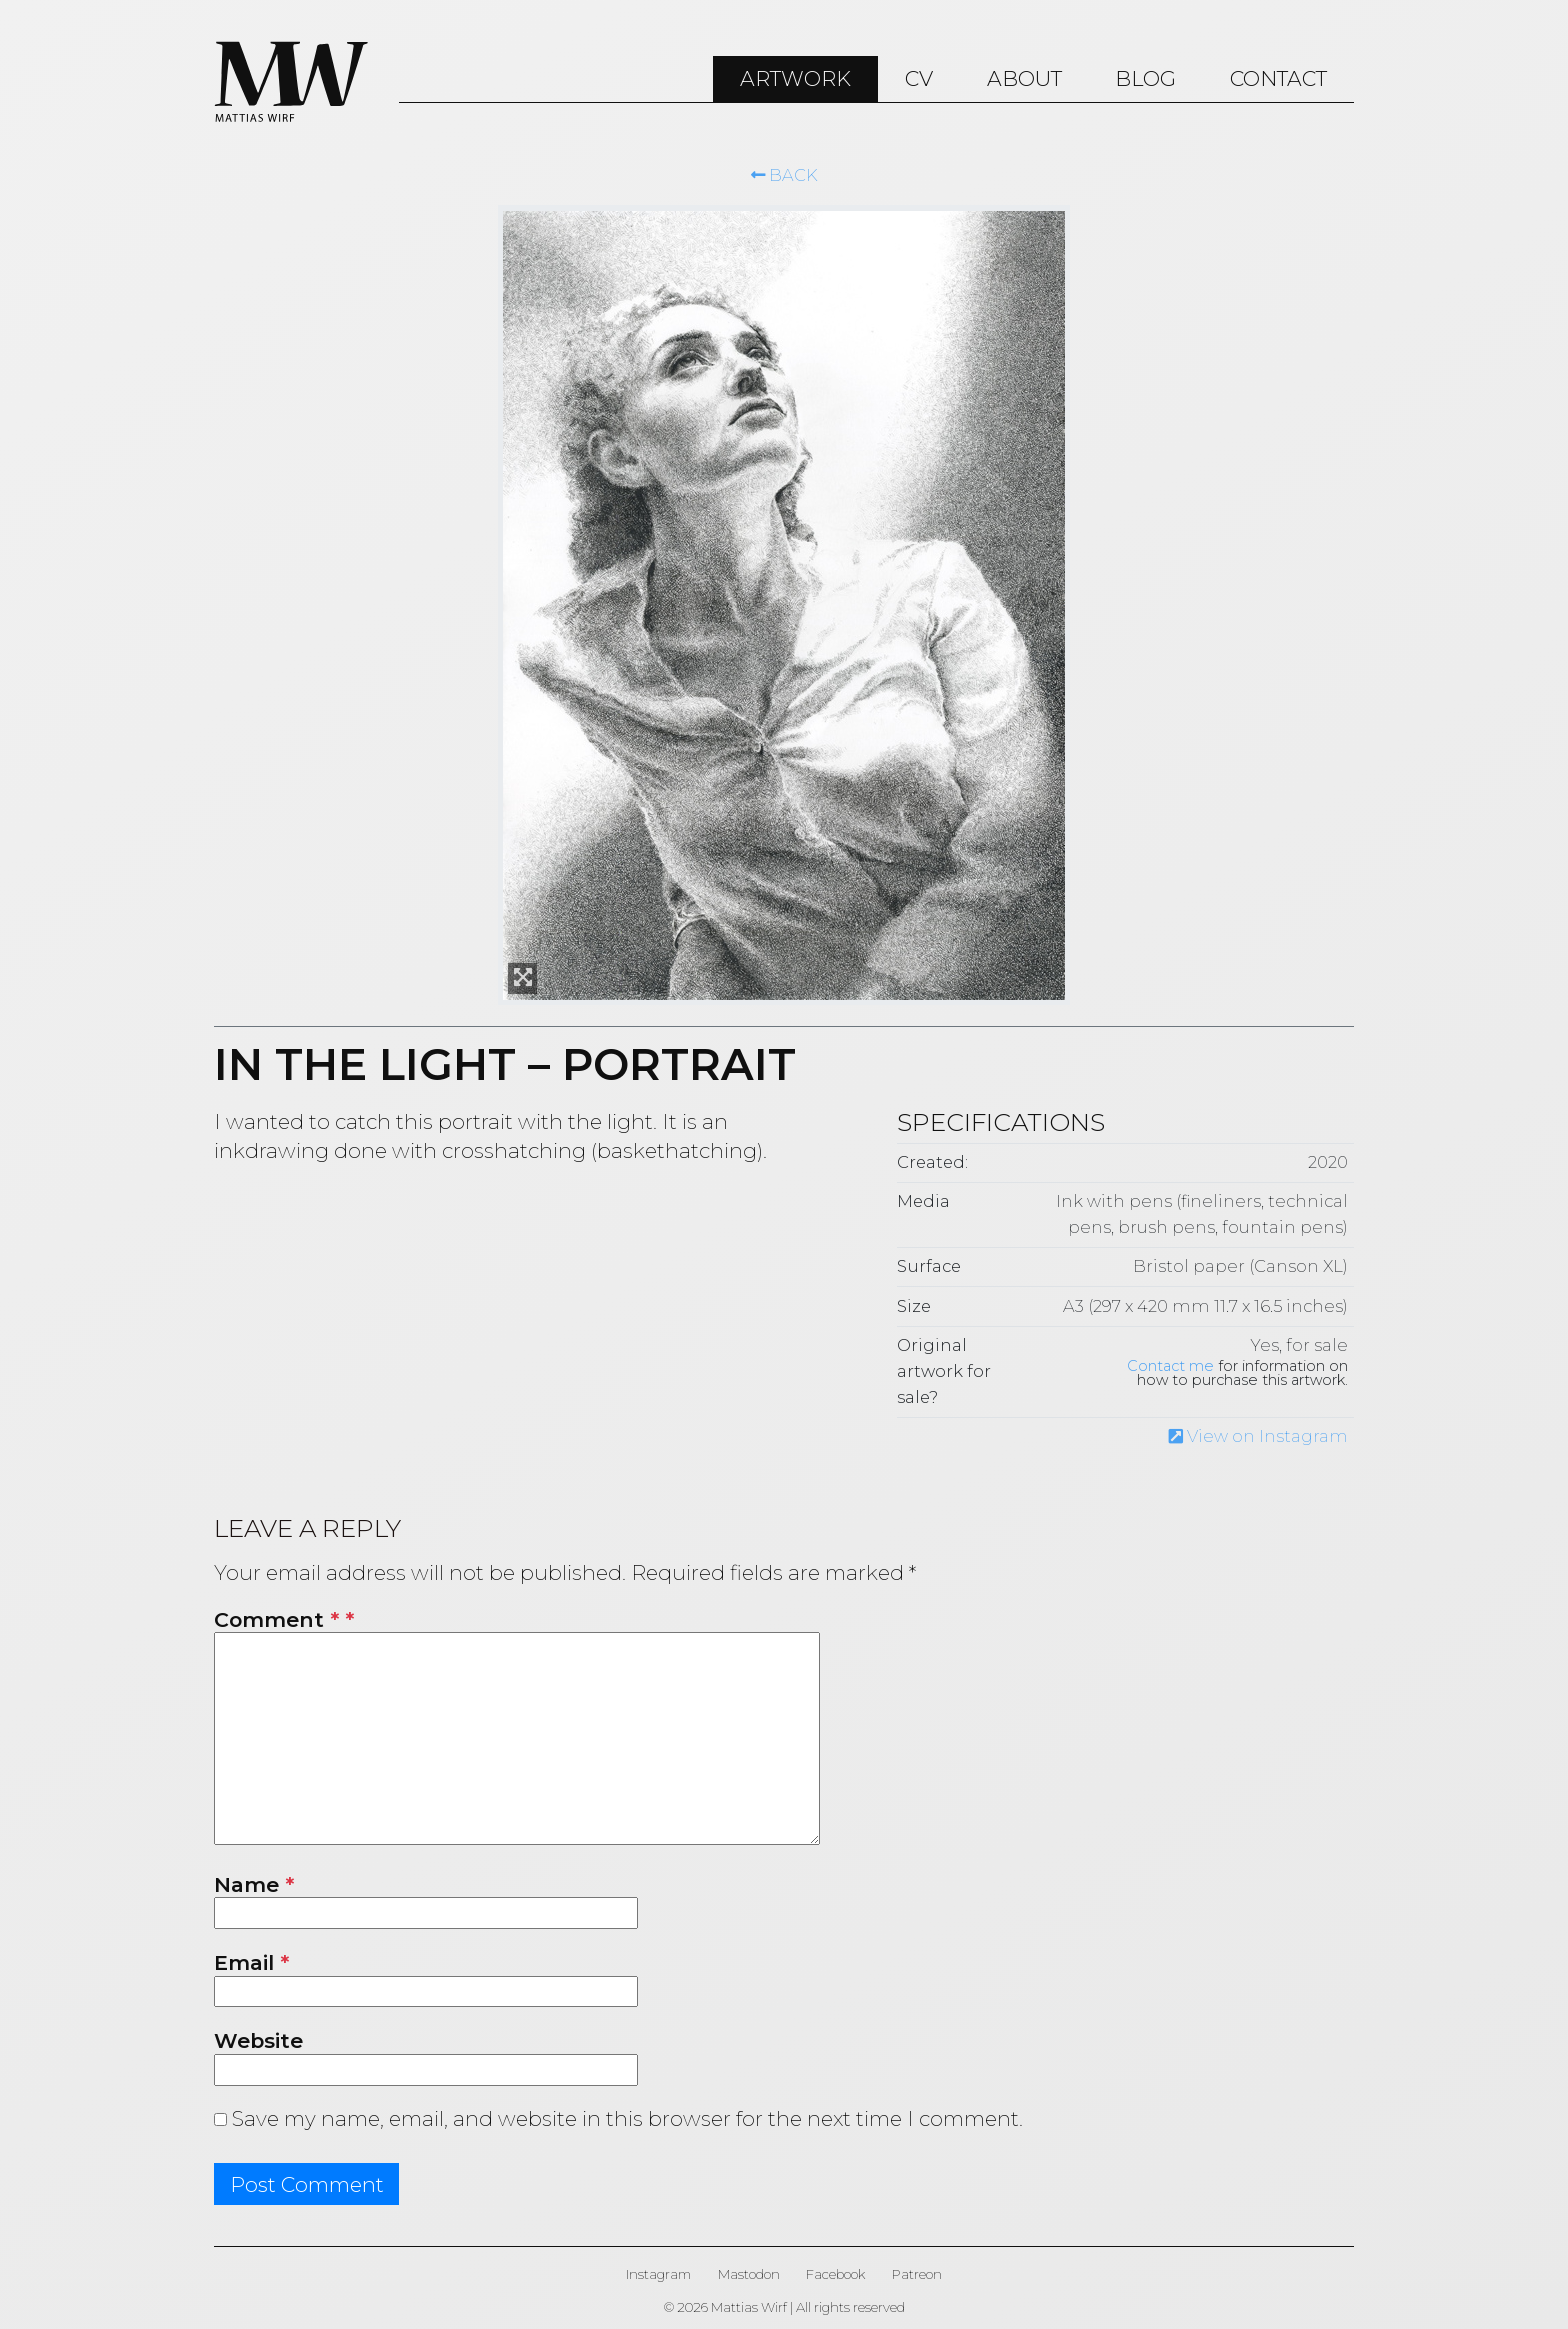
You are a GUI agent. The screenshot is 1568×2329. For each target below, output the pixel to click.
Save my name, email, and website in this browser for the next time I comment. (627, 2118)
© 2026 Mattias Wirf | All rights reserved (784, 2307)
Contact (1278, 78)
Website (258, 2040)
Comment (276, 1619)
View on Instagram (1258, 1436)
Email (251, 1962)
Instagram (658, 2274)
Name (254, 1884)
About (1024, 78)
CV (919, 78)
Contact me (1170, 1366)
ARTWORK (795, 78)
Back (784, 175)
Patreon (917, 2274)
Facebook (835, 2274)
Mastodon (749, 2274)
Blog (1145, 78)
